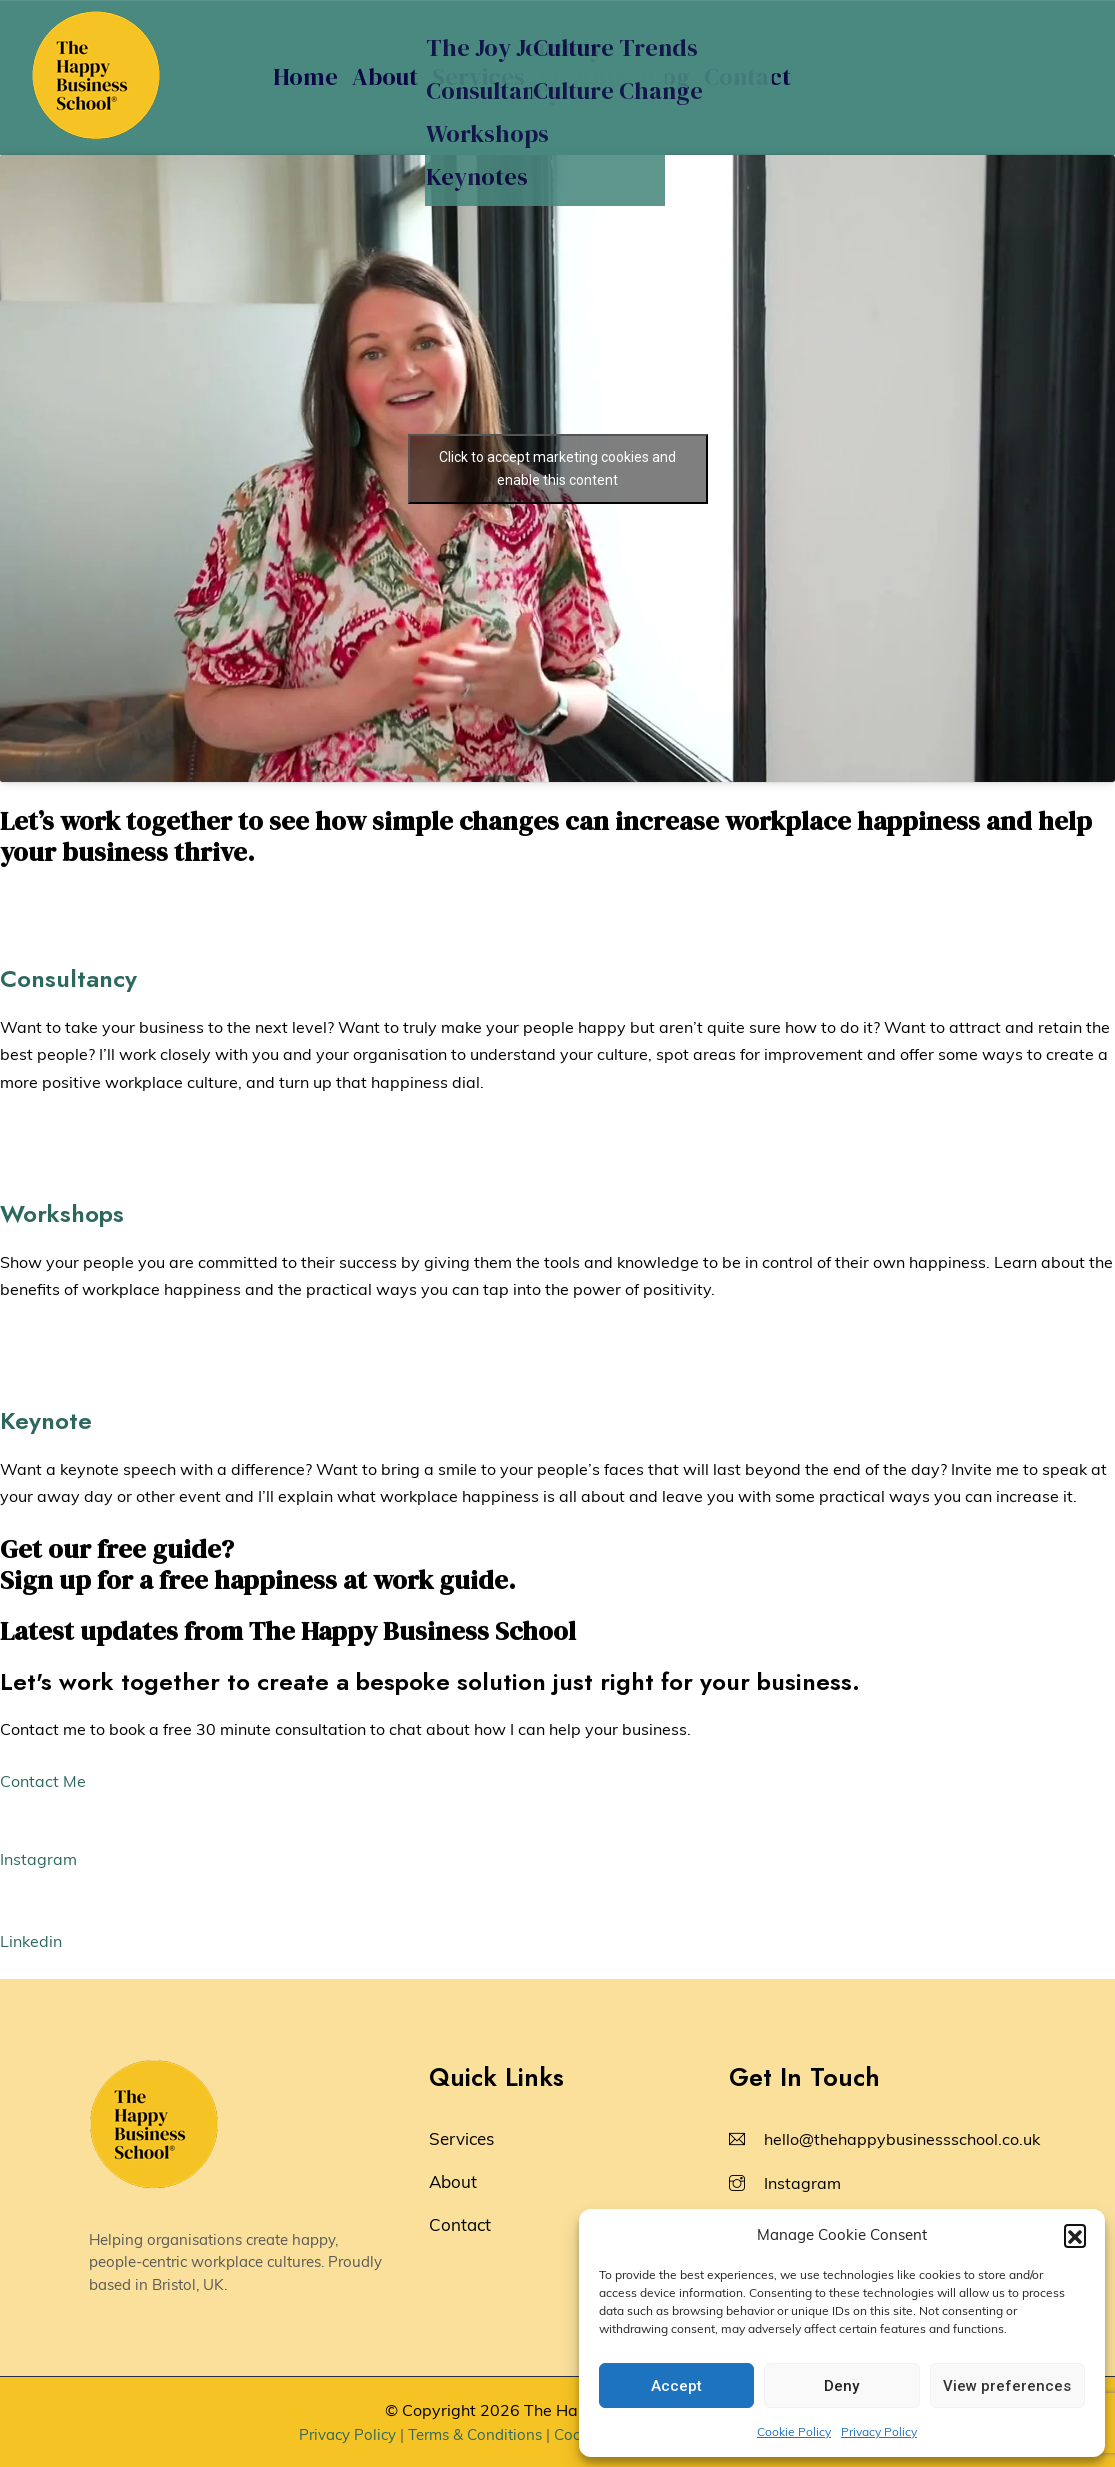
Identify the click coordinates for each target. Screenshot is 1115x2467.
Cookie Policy (794, 2431)
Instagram (38, 1859)
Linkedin (31, 1941)
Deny (841, 2386)
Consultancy (68, 978)
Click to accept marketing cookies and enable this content (557, 468)
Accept (676, 2386)
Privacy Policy (879, 2431)
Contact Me (43, 1781)
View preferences (1007, 2386)
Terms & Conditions (475, 2434)
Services (478, 76)
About (385, 76)
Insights (582, 76)
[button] (1075, 2235)
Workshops (62, 1213)
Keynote (46, 1420)
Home (305, 76)
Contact (747, 76)
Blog (665, 76)
